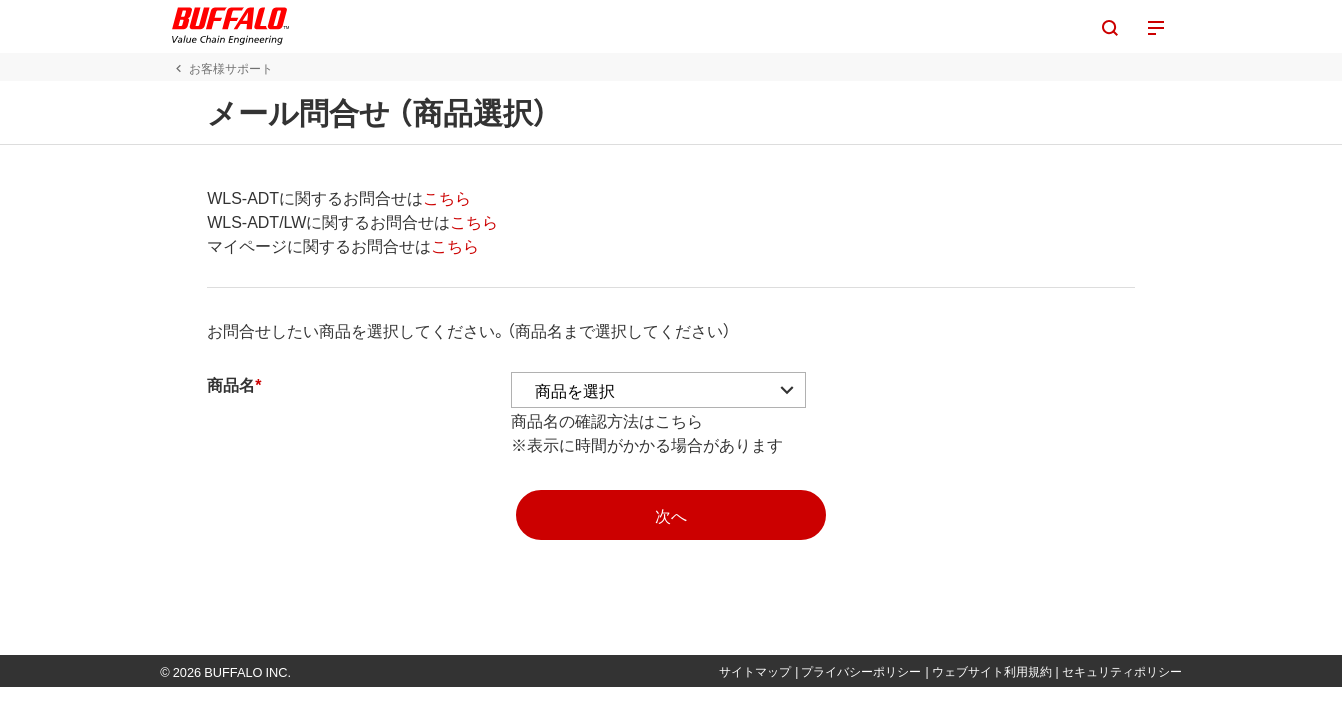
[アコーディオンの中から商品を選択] (622, 390)
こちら (411, 197)
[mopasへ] (671, 515)
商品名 (195, 384)
